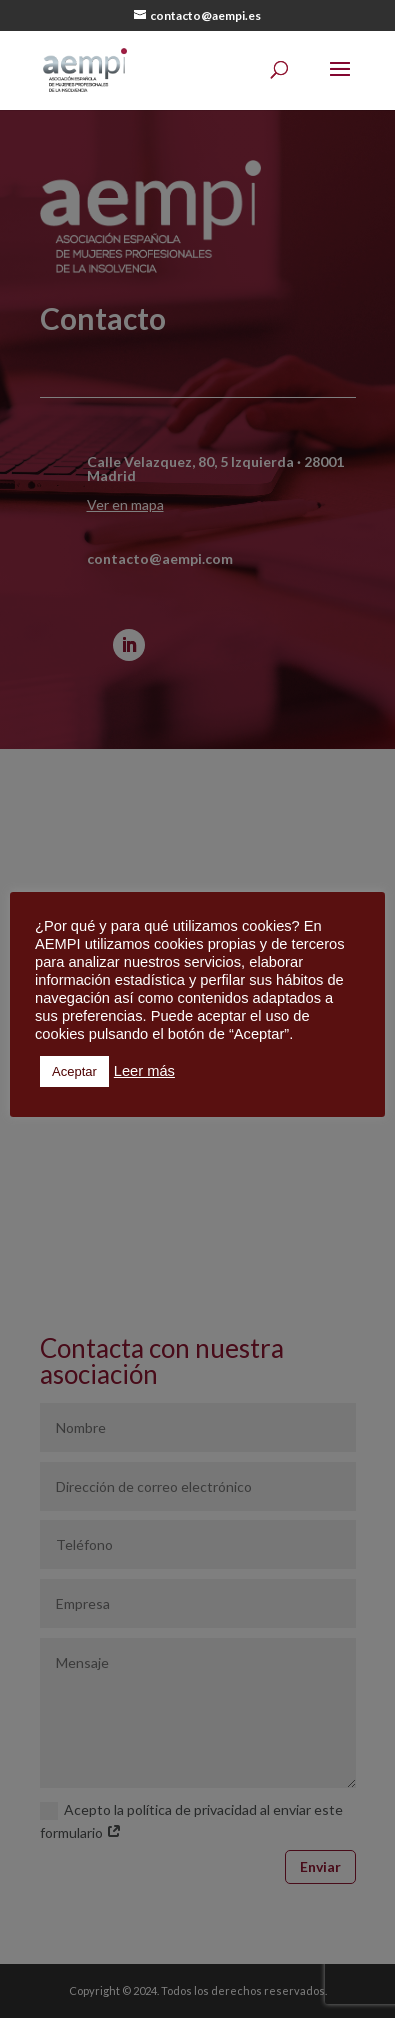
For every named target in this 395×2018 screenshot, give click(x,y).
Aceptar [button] (74, 1071)
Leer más (144, 1071)
